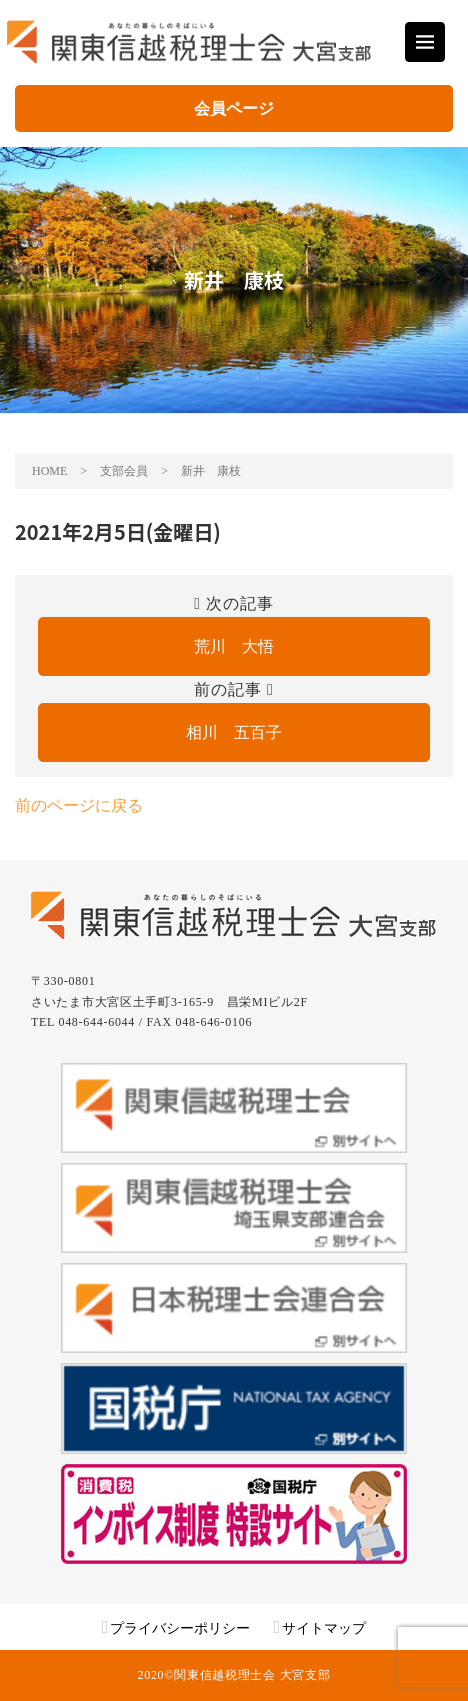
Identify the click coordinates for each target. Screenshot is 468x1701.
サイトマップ (324, 1628)
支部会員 (124, 471)
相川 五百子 (234, 732)
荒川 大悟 (234, 646)
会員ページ (234, 108)
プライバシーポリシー (180, 1628)
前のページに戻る (79, 805)
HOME (49, 471)
